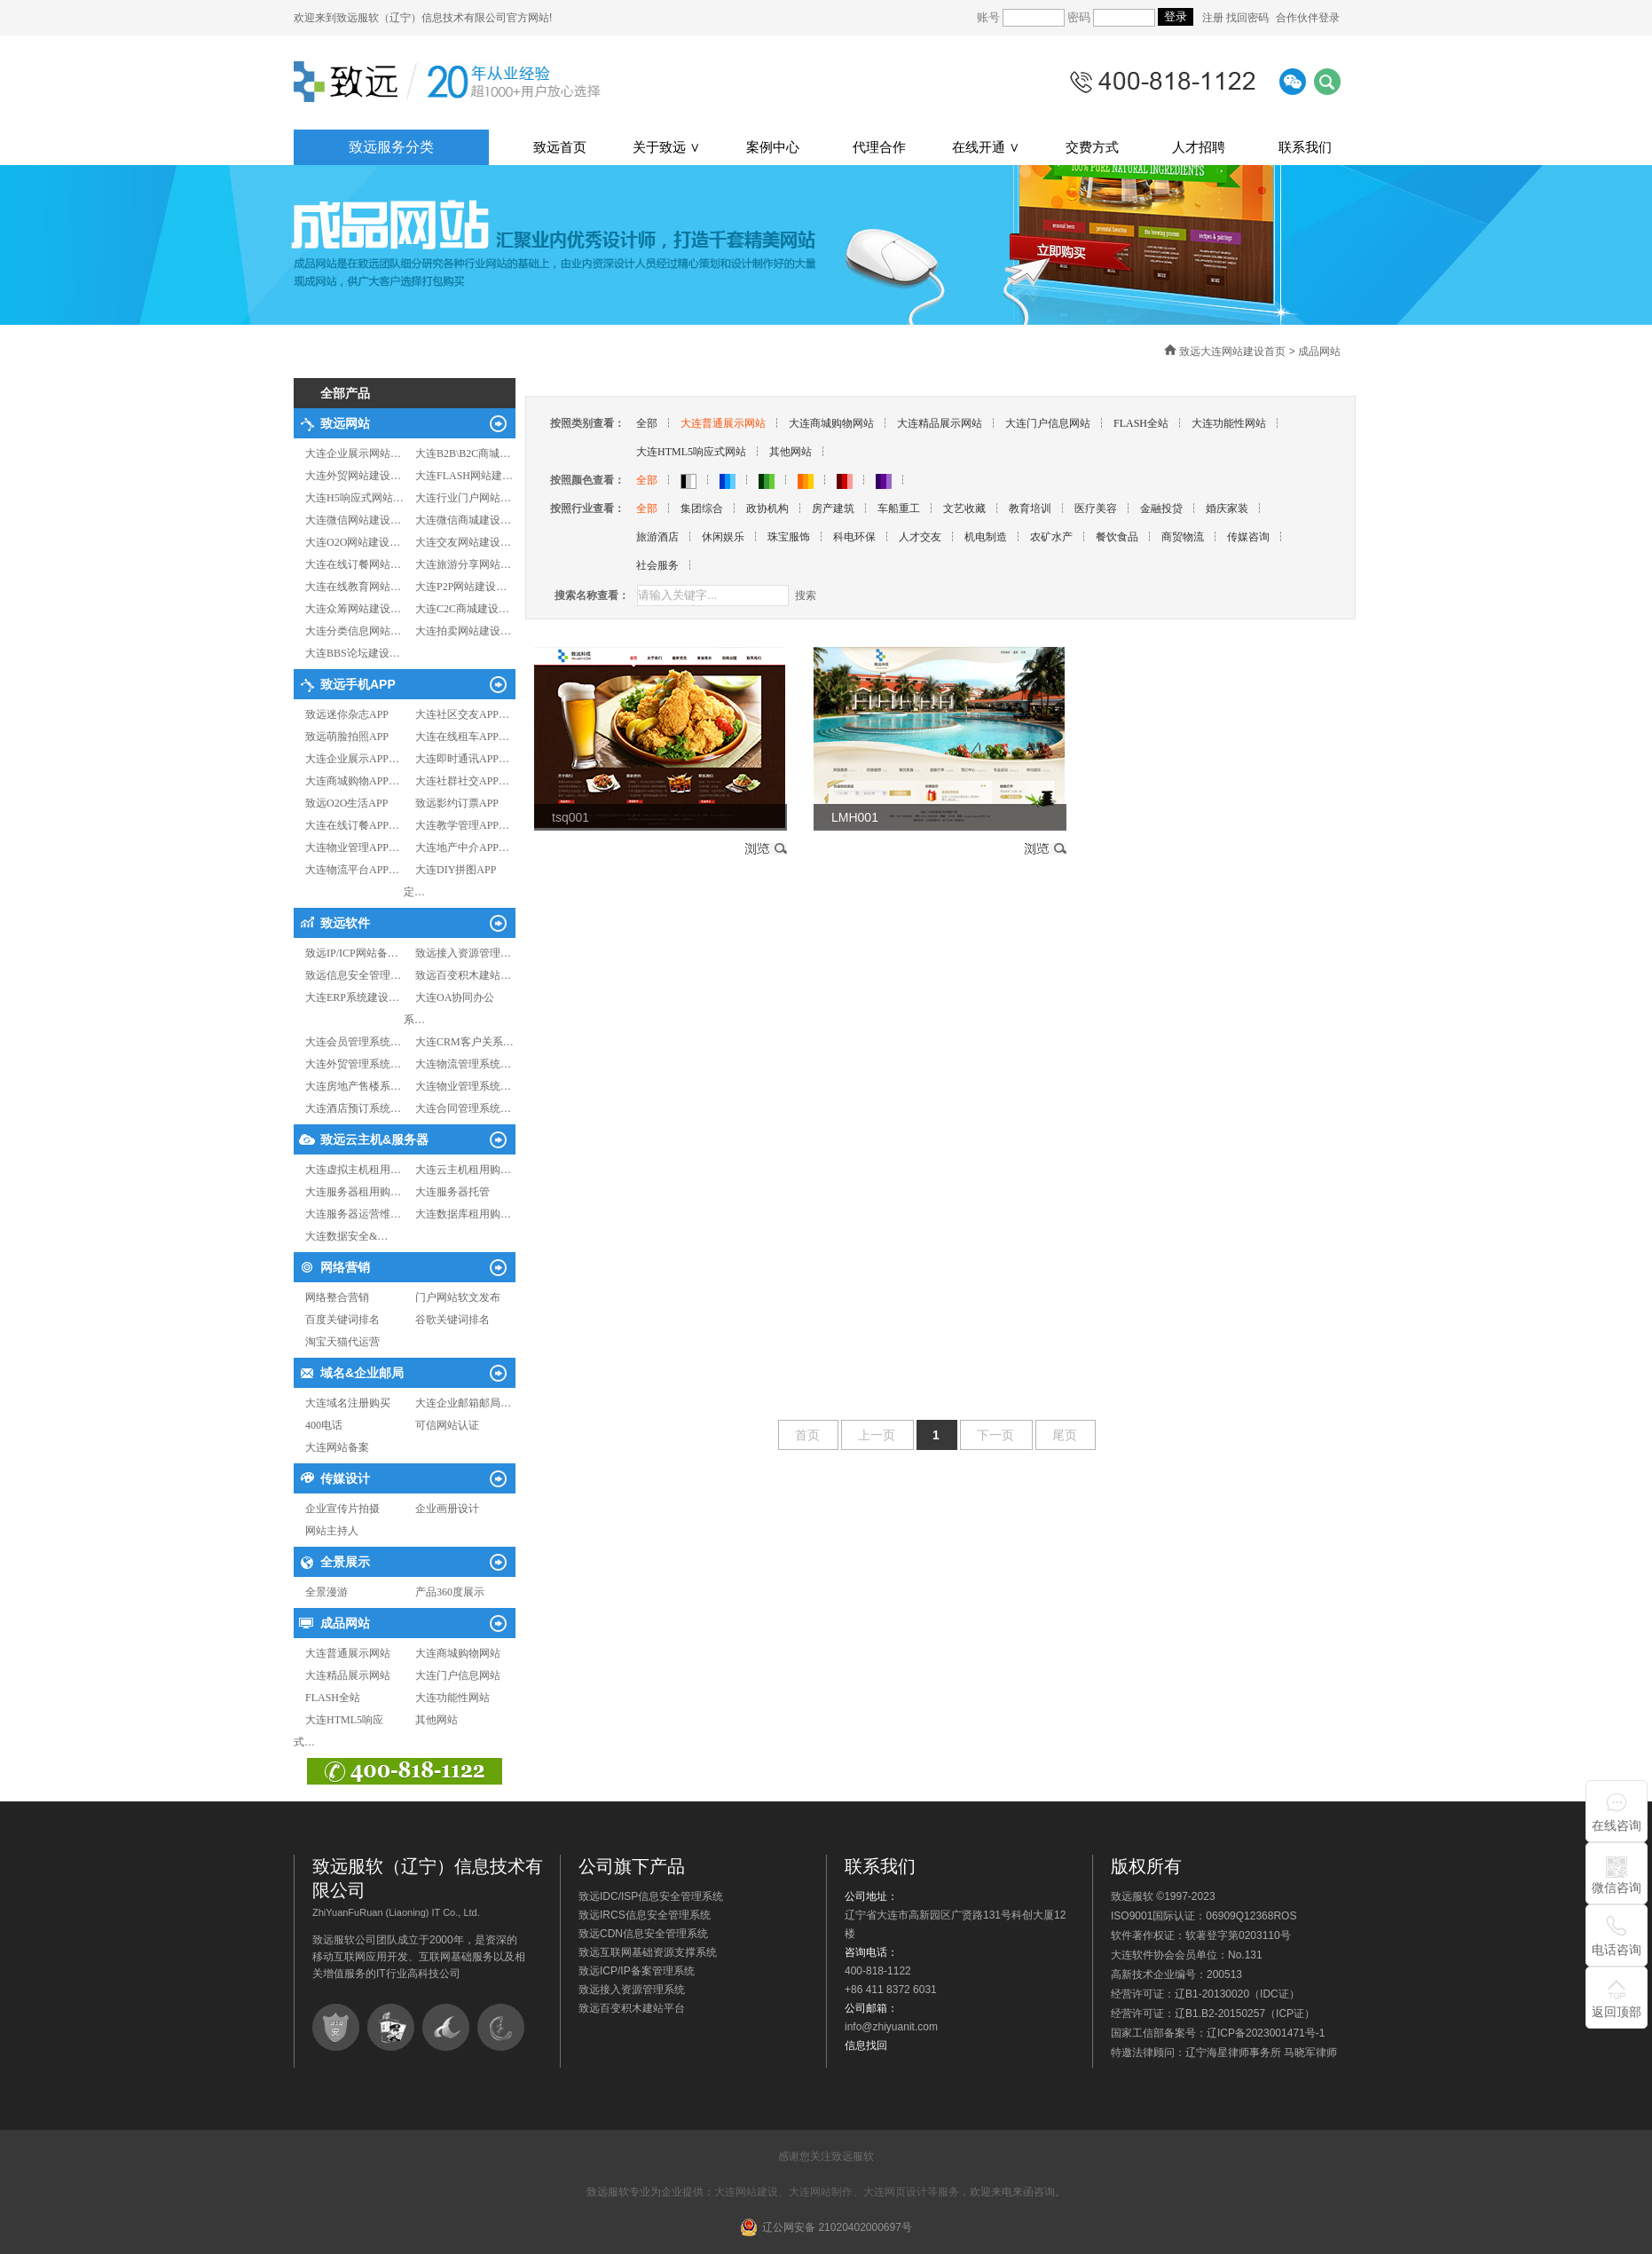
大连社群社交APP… (462, 781)
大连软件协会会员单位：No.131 (1187, 1955)
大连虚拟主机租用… (353, 1169)
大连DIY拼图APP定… (450, 880)
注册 (1214, 18)
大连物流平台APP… (352, 869)
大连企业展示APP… (352, 759)
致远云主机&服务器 (374, 1139)
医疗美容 (1095, 508)
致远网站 (345, 423)
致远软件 (345, 923)
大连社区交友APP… (462, 714)
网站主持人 (331, 1531)
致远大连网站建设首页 (1232, 351)
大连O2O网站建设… (352, 542)
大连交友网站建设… (463, 542)
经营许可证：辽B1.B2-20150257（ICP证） (1213, 2013)
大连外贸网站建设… (353, 475)
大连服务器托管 (452, 1192)
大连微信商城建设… (463, 520)
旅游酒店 (657, 537)
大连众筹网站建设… (353, 609)
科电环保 (854, 537)
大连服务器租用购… (353, 1192)
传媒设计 (345, 1478)
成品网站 (345, 1623)
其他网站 (436, 1720)
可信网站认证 (447, 1425)
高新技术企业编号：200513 (1176, 1974)
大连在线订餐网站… (353, 564)
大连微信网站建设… (353, 520)
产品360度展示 (449, 1592)
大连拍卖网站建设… (463, 631)
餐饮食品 (1117, 537)
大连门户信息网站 (457, 1675)
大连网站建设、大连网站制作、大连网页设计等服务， (842, 2192)
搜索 (805, 595)
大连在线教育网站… (353, 586)
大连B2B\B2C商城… (462, 453)
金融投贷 (1161, 508)
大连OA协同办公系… (449, 1008)
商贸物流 (1182, 537)
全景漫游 (326, 1592)
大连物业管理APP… (352, 847)
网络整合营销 (337, 1297)
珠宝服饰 (788, 537)
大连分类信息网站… (353, 631)
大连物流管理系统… (463, 1064)
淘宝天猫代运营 (342, 1342)
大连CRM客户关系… (464, 1042)
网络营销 (345, 1267)
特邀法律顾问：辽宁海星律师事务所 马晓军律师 (1224, 2052)
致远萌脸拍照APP (347, 736)
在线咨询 (1616, 1825)
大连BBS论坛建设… (352, 653)
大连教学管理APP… (462, 825)
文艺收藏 (964, 508)
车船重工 (898, 508)
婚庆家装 (1227, 508)
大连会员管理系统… (353, 1042)
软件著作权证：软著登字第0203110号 (1201, 1935)
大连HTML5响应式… (338, 1731)
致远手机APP (358, 684)
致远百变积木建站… (463, 975)
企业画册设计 (447, 1508)
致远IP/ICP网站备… (351, 953)
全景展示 (345, 1562)
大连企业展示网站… (353, 453)
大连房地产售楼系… (353, 1086)
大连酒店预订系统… (353, 1108)
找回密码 (1247, 18)
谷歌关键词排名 (452, 1319)
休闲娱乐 (723, 537)
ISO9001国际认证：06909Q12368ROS (1203, 1916)
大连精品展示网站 (347, 1675)
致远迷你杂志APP (347, 714)
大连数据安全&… (346, 1236)
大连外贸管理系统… (353, 1064)
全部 (646, 423)
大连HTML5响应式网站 (691, 451)
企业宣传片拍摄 (342, 1508)
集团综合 (701, 508)
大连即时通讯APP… (462, 759)
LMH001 (854, 817)
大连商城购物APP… (352, 781)
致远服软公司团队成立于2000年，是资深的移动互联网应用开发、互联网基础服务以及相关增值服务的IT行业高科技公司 (418, 1957)
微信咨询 (1616, 1887)
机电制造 (985, 537)
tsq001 (570, 817)
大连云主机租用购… (463, 1169)
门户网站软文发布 (457, 1297)
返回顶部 (1616, 2012)
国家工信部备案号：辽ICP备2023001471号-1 (1218, 2033)
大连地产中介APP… (462, 847)
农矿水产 (1051, 537)
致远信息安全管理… (353, 975)
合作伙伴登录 (1308, 18)
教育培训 (1030, 508)
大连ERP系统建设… (352, 997)
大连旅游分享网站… (463, 564)
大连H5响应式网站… (354, 498)
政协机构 (767, 508)
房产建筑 (833, 508)
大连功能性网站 (452, 1697)
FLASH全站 (332, 1697)
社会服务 (657, 565)
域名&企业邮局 (362, 1373)
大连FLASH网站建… (464, 475)
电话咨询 (1616, 1950)
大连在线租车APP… (462, 736)
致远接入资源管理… (463, 953)
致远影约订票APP (457, 803)
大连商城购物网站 (457, 1653)
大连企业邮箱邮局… (463, 1403)
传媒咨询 (1248, 537)
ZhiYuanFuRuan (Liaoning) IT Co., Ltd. (396, 1912)
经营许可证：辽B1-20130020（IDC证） (1205, 1994)
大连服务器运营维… (353, 1214)
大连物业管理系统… (463, 1086)
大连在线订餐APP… (352, 825)
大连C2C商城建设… (462, 609)
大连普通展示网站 (347, 1653)
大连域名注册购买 (347, 1403)
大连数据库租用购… (463, 1214)
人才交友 (920, 537)
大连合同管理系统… (463, 1108)
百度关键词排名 (342, 1319)
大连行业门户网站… (463, 498)
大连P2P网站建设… (461, 586)
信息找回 (866, 2045)
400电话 (323, 1425)
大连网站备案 (337, 1447)
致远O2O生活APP (346, 803)
